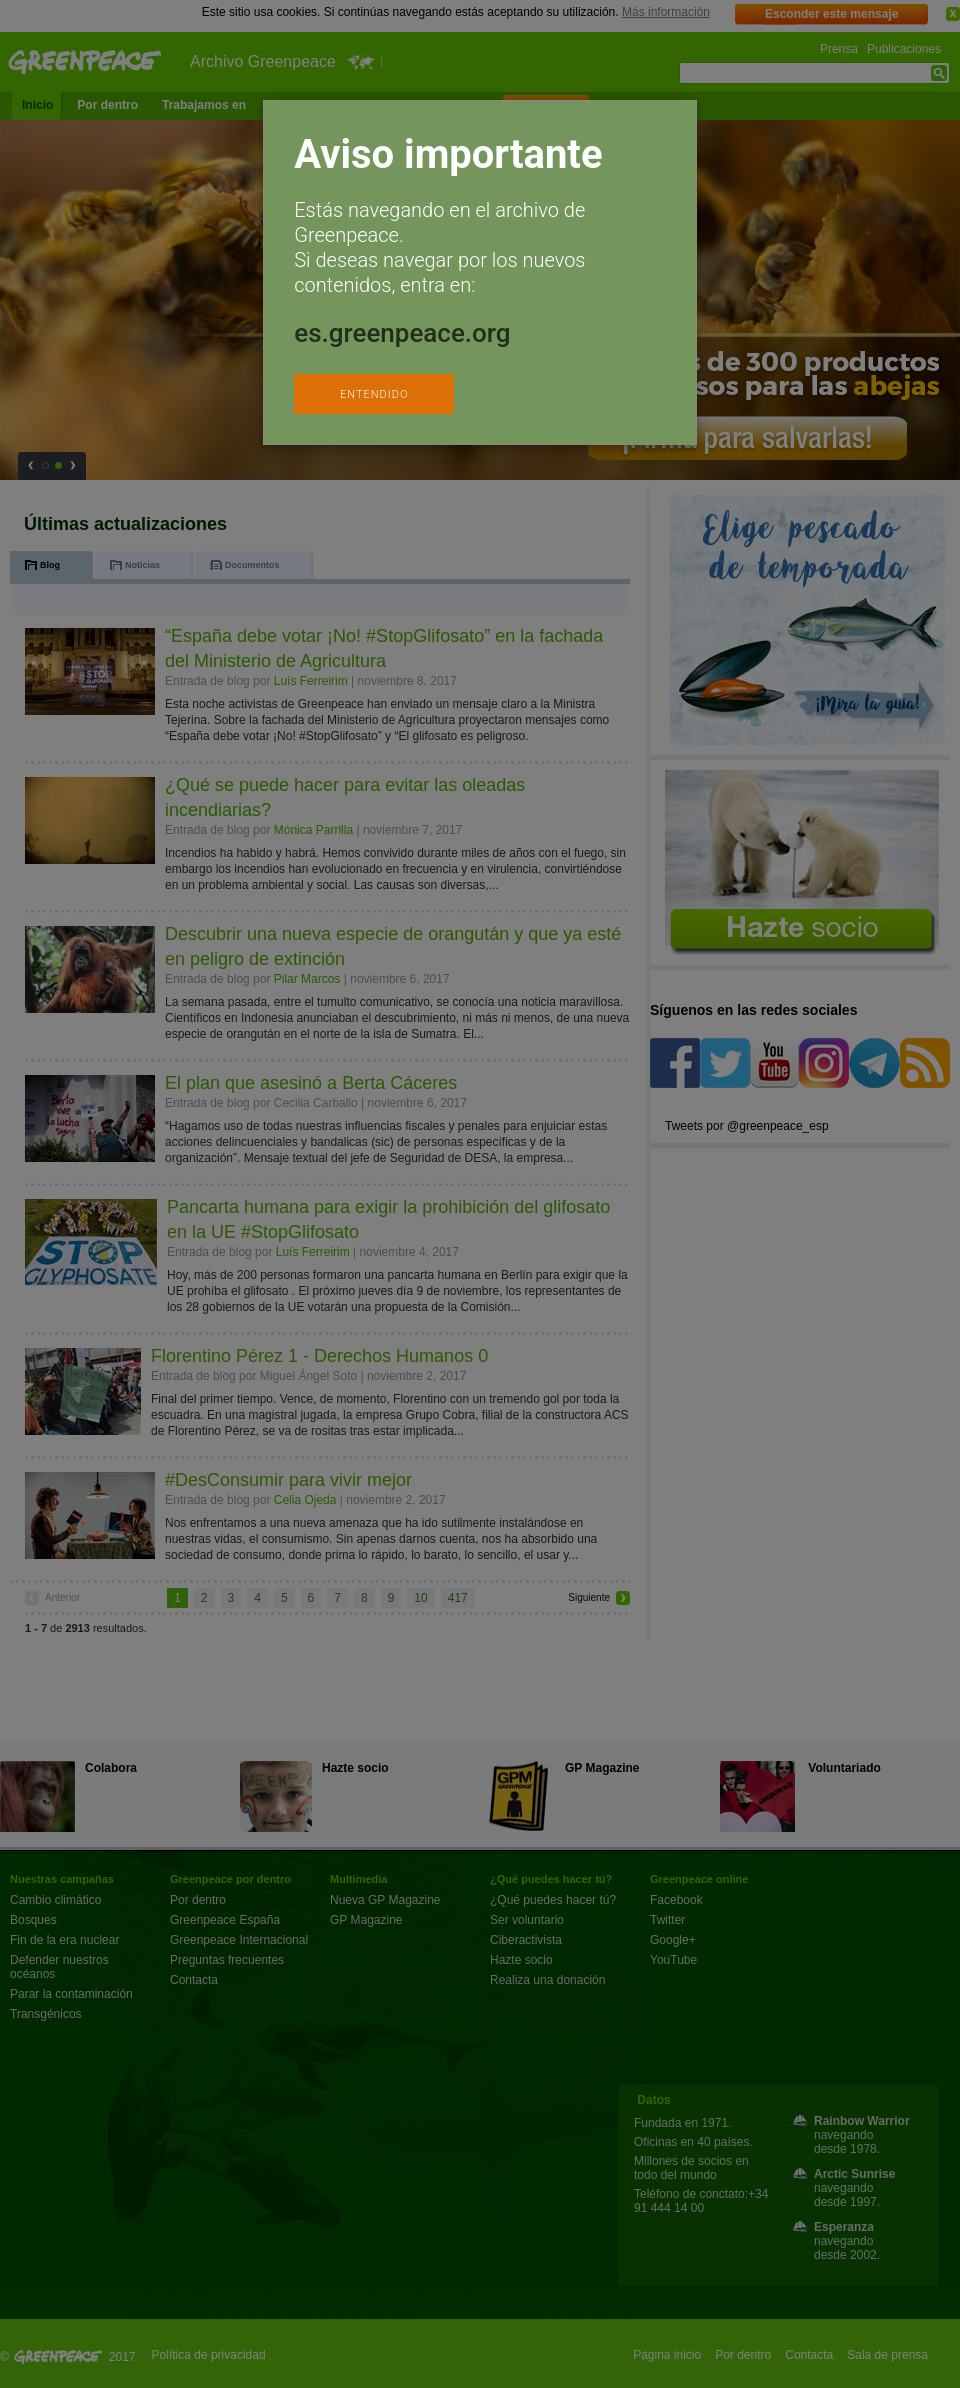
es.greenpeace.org (402, 333)
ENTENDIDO (374, 394)
